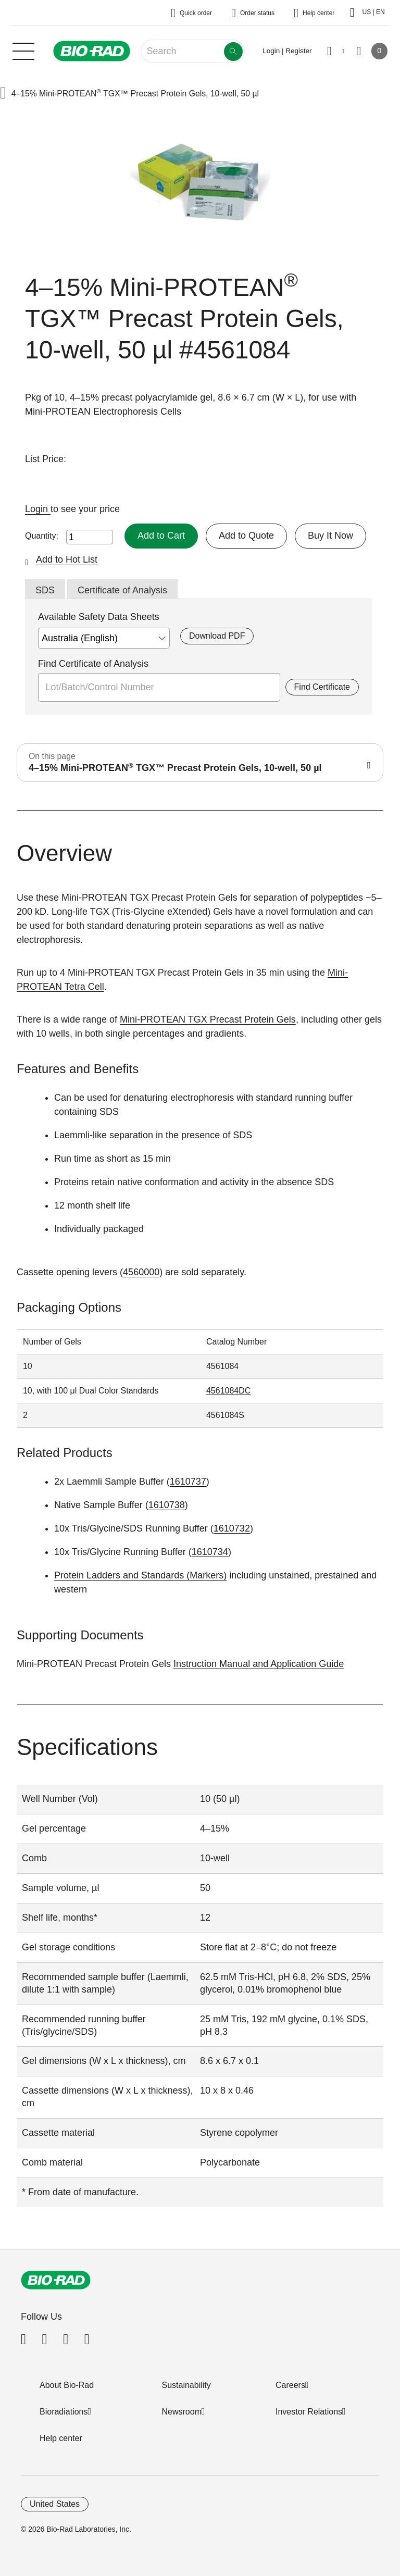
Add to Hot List (66, 559)
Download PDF (217, 635)
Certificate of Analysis (122, 590)
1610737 (188, 1481)
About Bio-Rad (67, 2385)
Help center (61, 2438)
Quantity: (41, 535)
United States (55, 2503)
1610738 (166, 1505)
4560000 (141, 1272)
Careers (290, 2385)
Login (38, 509)
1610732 (232, 1528)
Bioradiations (64, 2411)
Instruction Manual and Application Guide (258, 1664)
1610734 (210, 1552)
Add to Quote (246, 535)
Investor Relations (309, 2411)
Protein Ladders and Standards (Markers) (140, 1575)
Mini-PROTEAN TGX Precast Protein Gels (208, 1019)
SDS (45, 590)
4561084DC (228, 1390)
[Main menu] (23, 50)
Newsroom (182, 2411)
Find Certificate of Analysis (93, 663)
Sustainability (186, 2385)
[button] (3, 94)
